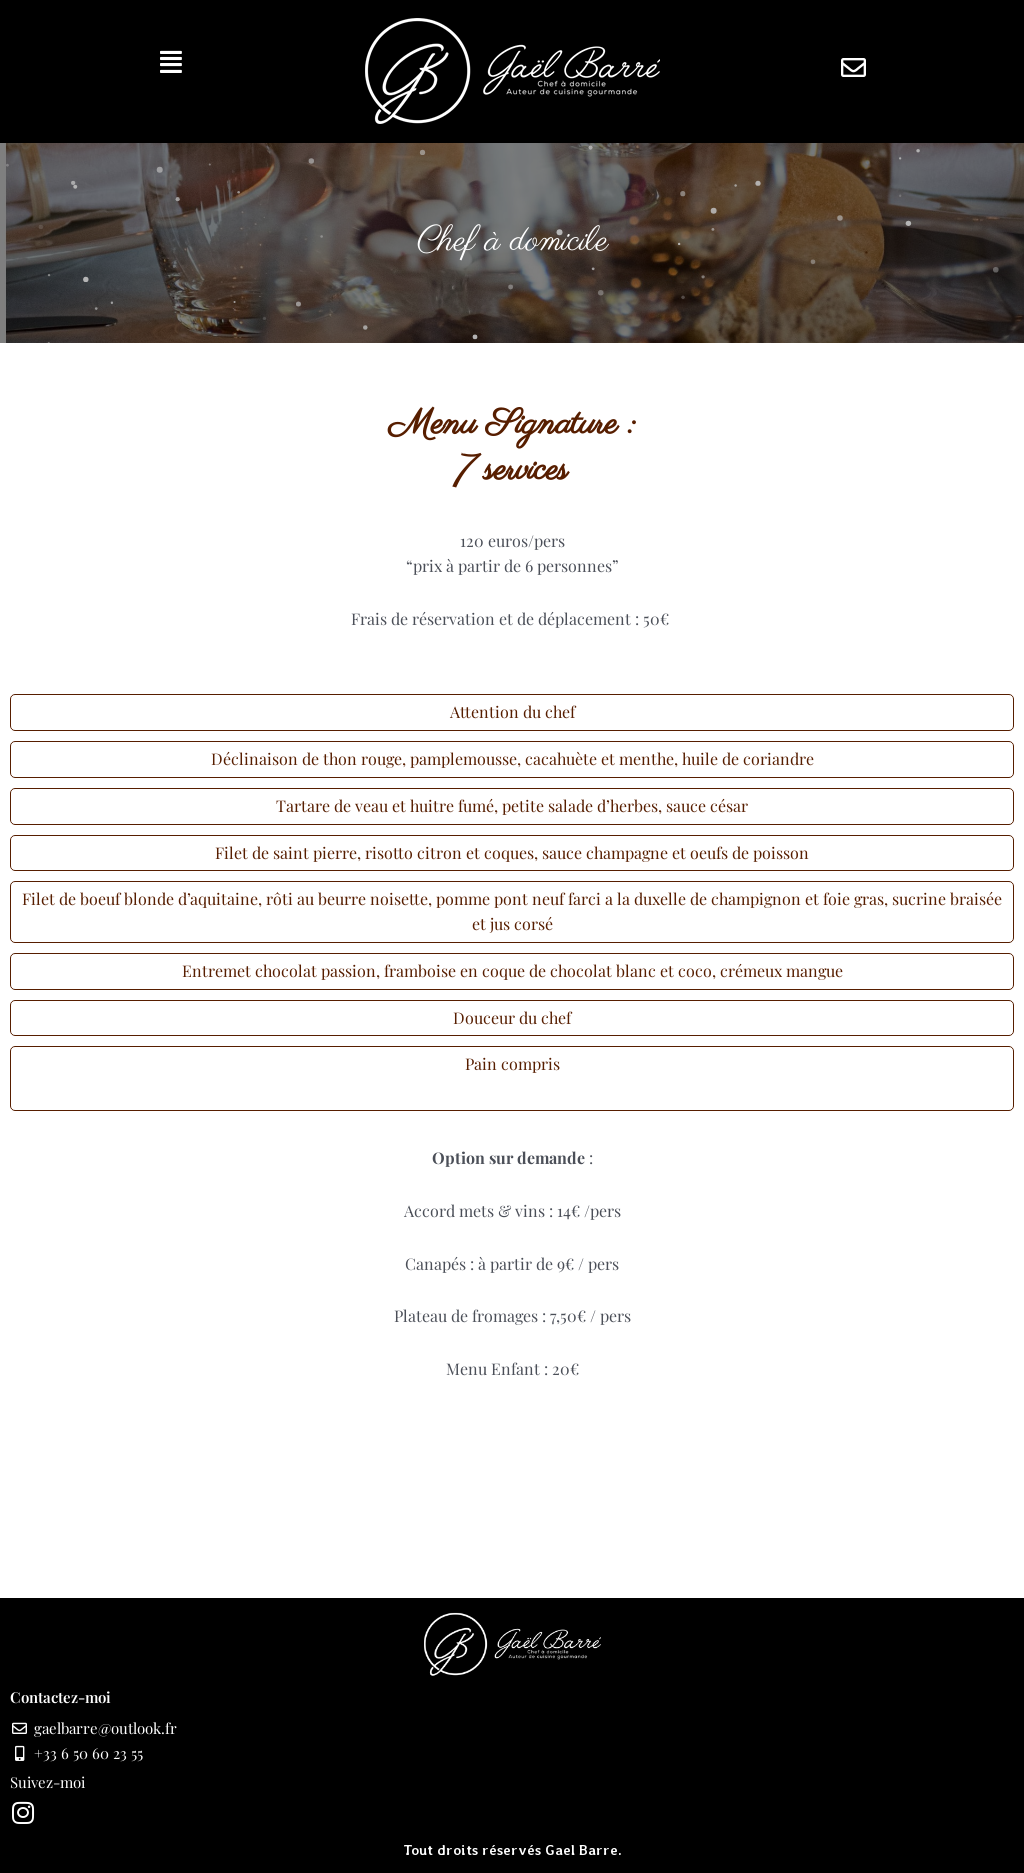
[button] (171, 62)
